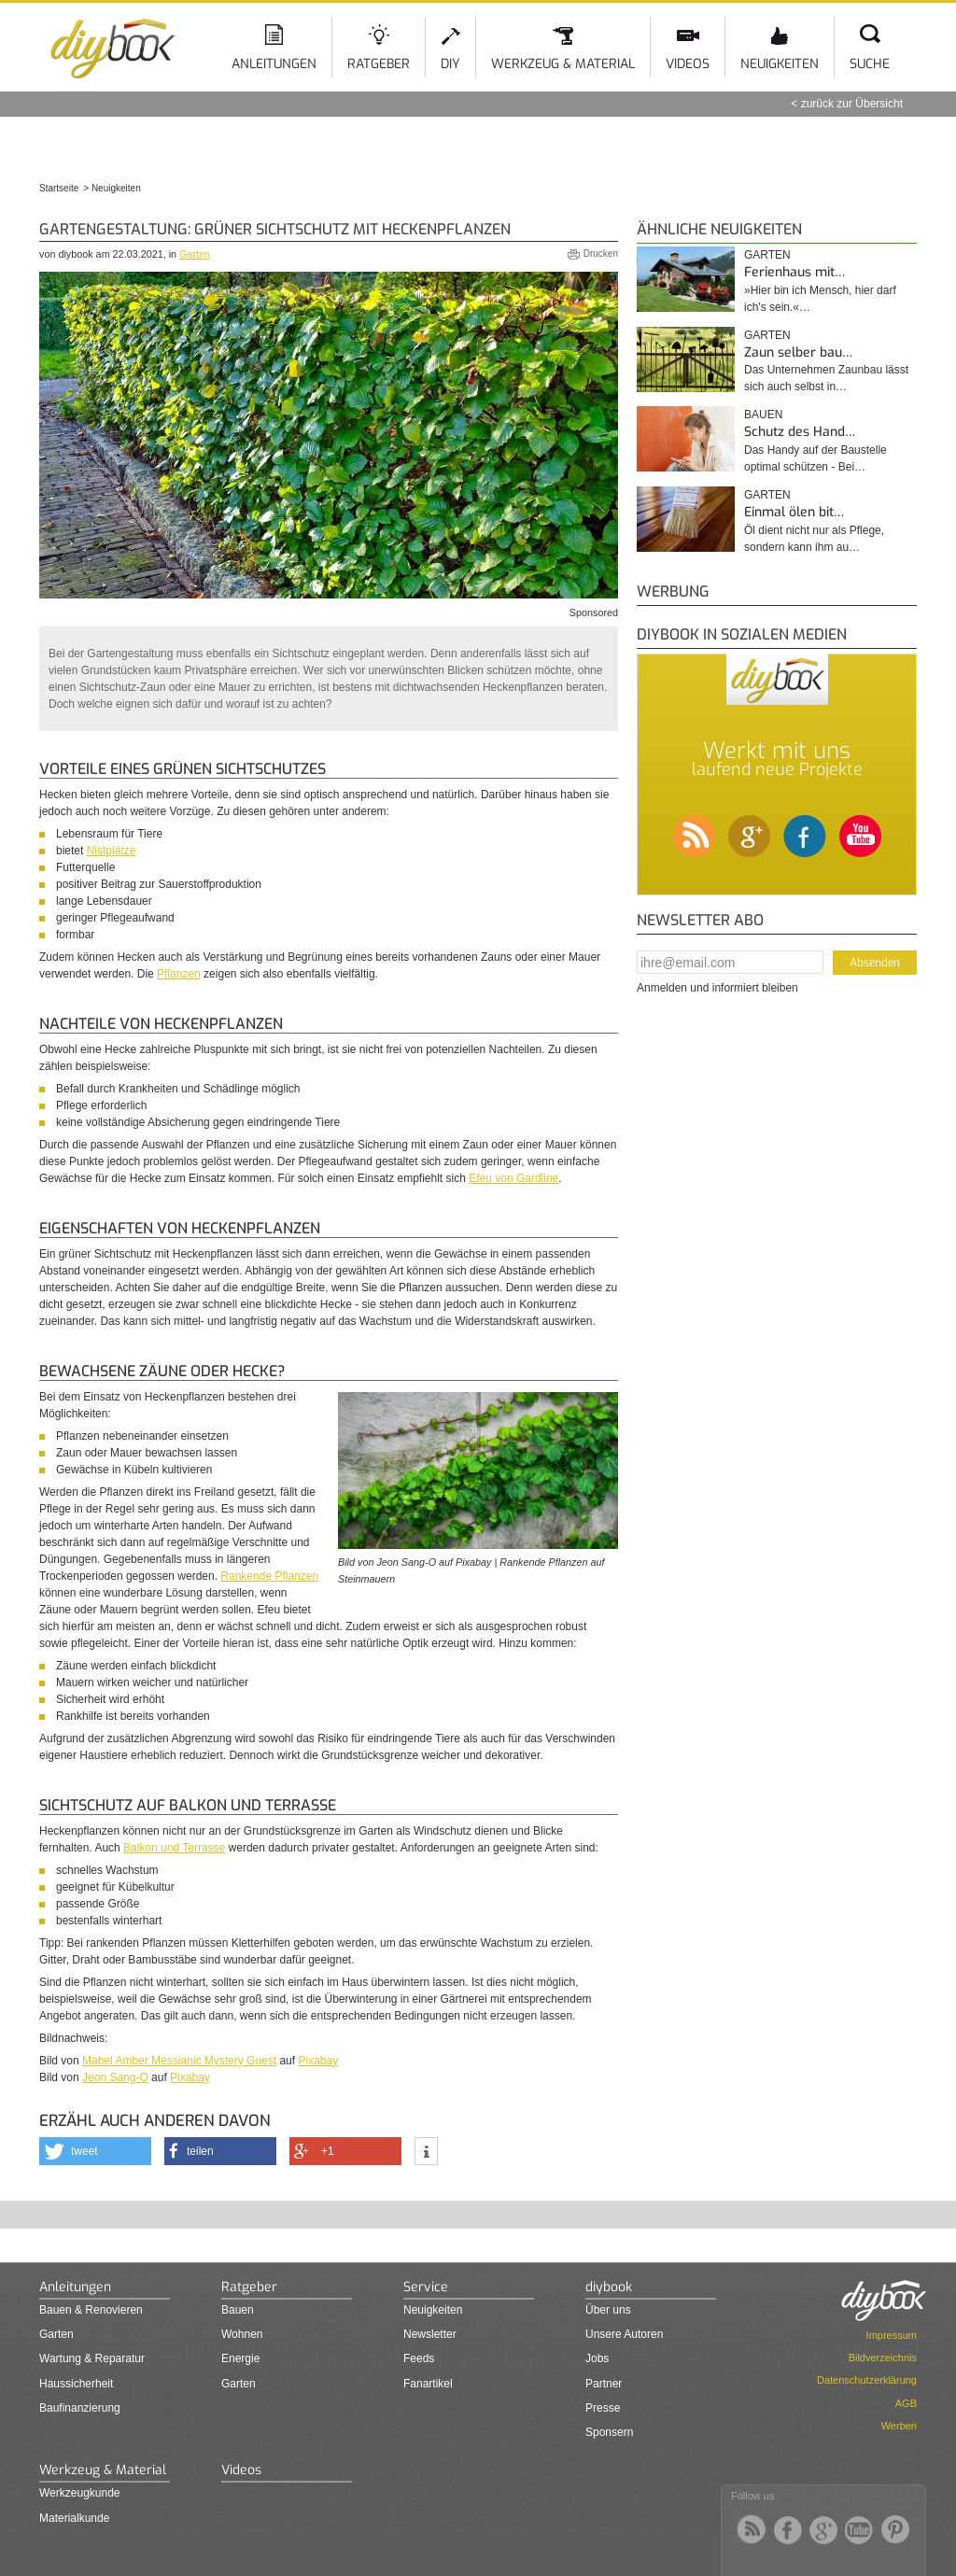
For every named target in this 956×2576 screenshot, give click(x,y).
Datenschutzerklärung (867, 2380)
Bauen (763, 414)
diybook (608, 2287)
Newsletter (430, 2334)
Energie (240, 2358)
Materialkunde (74, 2518)
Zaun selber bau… (798, 352)
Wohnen (241, 2334)
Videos (688, 64)
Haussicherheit (76, 2383)
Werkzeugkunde (79, 2492)
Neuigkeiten (779, 64)
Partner (603, 2383)
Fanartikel (428, 2383)
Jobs (597, 2358)
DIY (450, 64)
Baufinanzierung (79, 2407)
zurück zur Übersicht (852, 103)
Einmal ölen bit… (794, 512)
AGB (906, 2403)
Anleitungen (274, 64)
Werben (899, 2425)
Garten (194, 254)
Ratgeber (378, 64)
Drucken (600, 253)
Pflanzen (179, 973)
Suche (870, 64)
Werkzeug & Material (563, 64)
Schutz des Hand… (799, 432)
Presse (602, 2407)
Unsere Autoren (624, 2334)
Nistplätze (111, 850)
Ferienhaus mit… (794, 272)
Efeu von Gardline (513, 1178)
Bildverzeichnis (883, 2357)
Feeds (418, 2358)
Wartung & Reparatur (92, 2358)
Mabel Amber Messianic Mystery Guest (179, 2060)
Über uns (608, 2309)
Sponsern (609, 2432)
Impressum (891, 2335)
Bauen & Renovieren (91, 2309)
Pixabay (318, 2060)
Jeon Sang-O (115, 2077)
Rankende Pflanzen (269, 1576)
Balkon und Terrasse (174, 1847)
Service (425, 2287)
